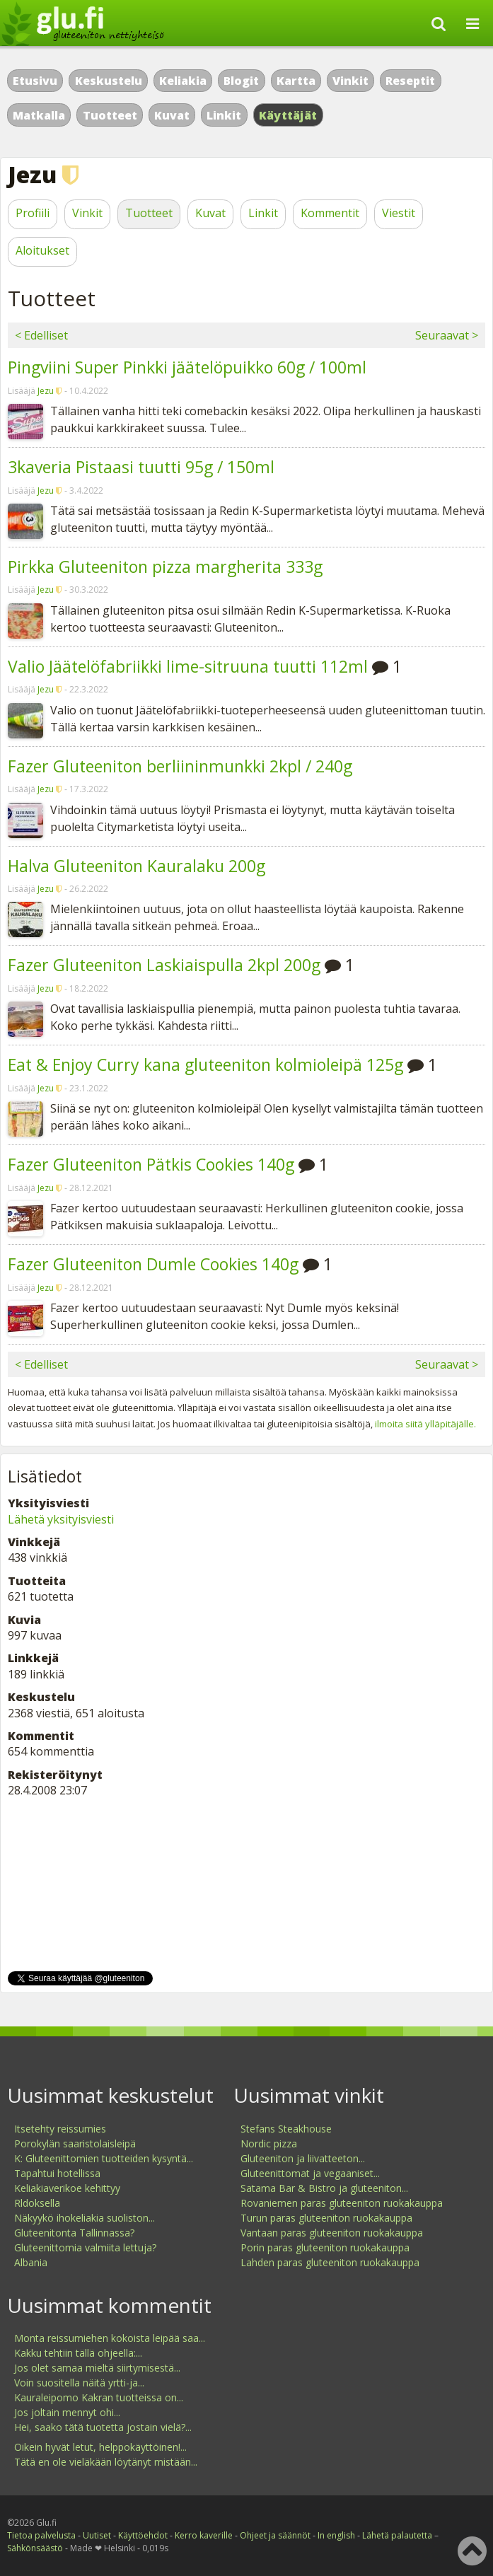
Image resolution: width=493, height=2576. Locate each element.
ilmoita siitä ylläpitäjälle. (425, 1423)
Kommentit (330, 213)
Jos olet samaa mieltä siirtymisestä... (97, 2367)
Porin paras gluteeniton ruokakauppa (325, 2247)
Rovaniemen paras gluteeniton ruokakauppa (341, 2203)
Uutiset (97, 2535)
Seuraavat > (446, 335)
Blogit (241, 80)
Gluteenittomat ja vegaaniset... (310, 2173)
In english (336, 2535)
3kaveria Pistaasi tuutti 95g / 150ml (141, 467)
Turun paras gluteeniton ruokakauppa (326, 2217)
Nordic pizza (268, 2143)
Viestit (398, 213)
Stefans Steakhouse (286, 2128)
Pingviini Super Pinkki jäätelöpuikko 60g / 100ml (187, 367)
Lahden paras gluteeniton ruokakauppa (329, 2262)
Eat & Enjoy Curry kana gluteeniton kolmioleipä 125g (205, 1064)
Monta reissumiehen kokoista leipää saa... (109, 2338)
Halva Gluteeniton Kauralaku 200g (136, 865)
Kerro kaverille (204, 2535)
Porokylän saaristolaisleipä (75, 2143)
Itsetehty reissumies (60, 2128)
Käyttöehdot (143, 2535)
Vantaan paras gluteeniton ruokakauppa (331, 2232)
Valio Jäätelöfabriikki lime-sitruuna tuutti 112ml (188, 666)
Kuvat (172, 115)
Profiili (33, 213)
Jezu (45, 391)
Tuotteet (110, 115)
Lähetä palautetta (397, 2535)
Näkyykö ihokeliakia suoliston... (84, 2217)
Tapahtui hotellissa (57, 2173)
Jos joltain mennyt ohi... (67, 2412)
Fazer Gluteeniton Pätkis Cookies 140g (151, 1164)
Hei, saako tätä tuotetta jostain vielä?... (103, 2427)
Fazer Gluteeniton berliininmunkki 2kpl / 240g (180, 766)
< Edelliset (41, 335)
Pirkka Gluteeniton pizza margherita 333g (165, 566)
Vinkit (350, 80)
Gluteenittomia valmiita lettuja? (85, 2247)
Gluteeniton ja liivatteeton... (302, 2158)
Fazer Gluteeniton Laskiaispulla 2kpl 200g (164, 964)
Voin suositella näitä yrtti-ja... (79, 2382)
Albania (30, 2262)
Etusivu (35, 80)
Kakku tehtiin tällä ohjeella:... (78, 2353)
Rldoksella (37, 2203)
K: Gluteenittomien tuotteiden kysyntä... (103, 2158)
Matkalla (39, 115)
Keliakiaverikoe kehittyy (67, 2188)
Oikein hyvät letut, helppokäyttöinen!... (100, 2447)
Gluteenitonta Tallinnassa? (74, 2232)
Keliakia (183, 80)
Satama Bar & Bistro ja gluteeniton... (324, 2188)
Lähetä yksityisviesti (61, 1519)
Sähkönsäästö (35, 2548)
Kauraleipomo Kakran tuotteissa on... (98, 2397)
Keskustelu (108, 80)
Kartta (296, 80)
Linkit (224, 115)
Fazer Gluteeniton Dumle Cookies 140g (153, 1264)
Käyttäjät (288, 115)
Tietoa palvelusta (41, 2535)
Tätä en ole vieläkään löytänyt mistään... (105, 2461)
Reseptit (410, 80)
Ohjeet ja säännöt (275, 2535)
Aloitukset (42, 250)
